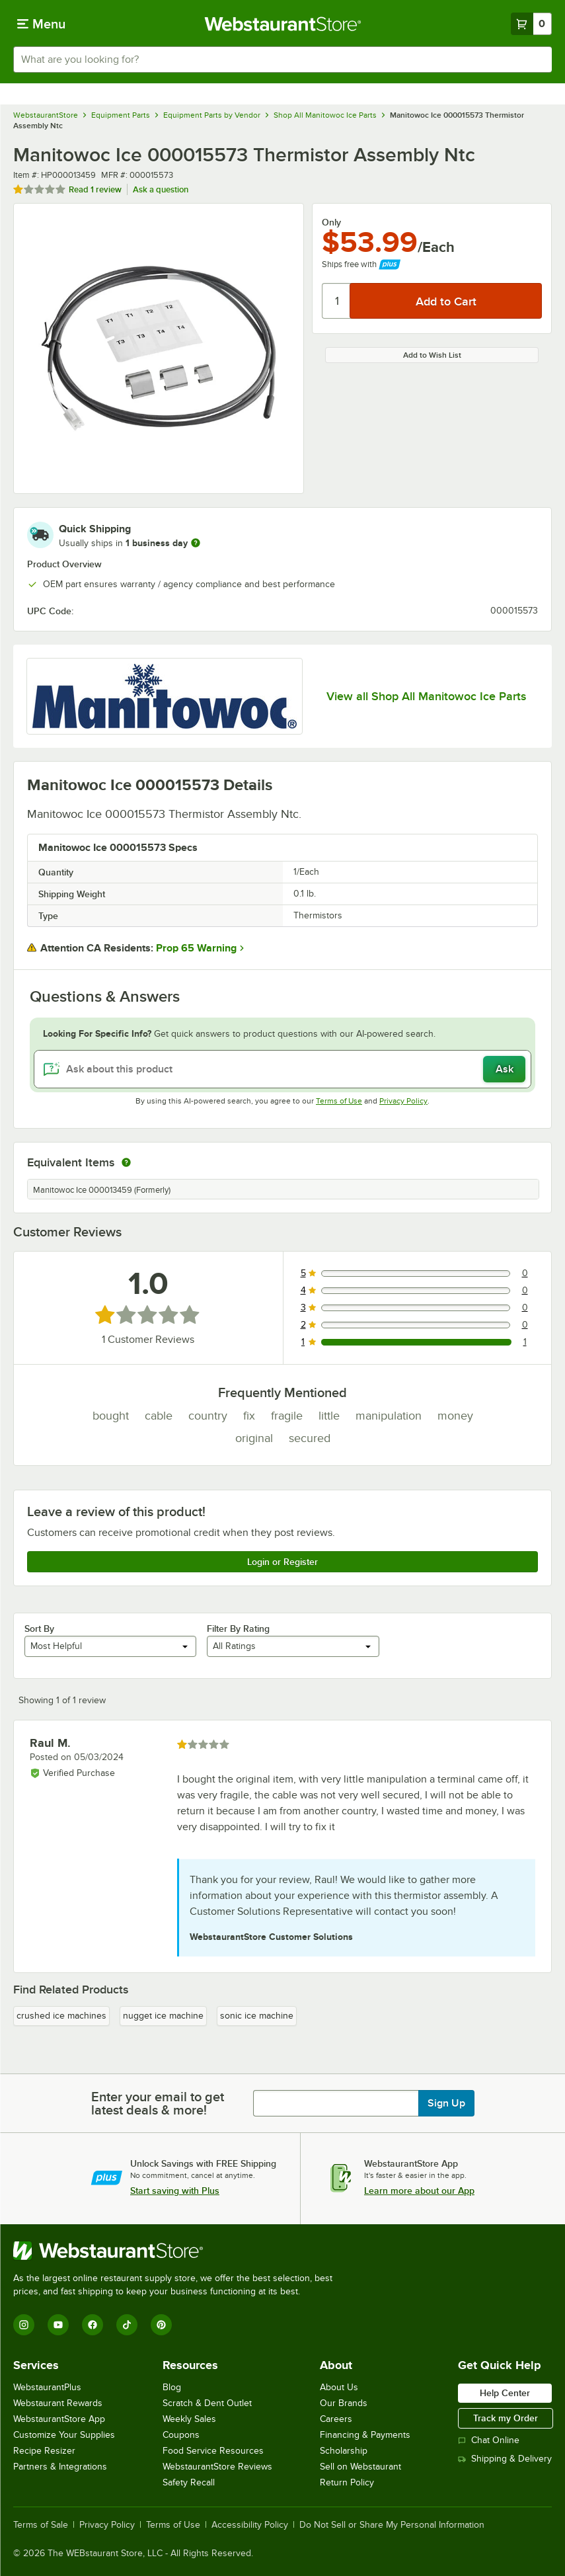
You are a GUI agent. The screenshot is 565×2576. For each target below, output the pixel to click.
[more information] (196, 543)
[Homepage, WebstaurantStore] (282, 24)
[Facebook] (92, 2324)
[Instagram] (23, 2324)
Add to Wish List (432, 355)
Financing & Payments (365, 2435)
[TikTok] (126, 2324)
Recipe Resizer (44, 2451)
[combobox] (282, 59)
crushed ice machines (61, 2016)
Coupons (181, 2435)
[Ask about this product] (282, 1069)
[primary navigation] (41, 24)
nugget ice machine (163, 2016)
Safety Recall (189, 2482)
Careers (336, 2419)
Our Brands (343, 2403)
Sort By (39, 1628)
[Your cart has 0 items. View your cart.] (531, 24)
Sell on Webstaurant (360, 2467)
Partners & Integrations (60, 2467)
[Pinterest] (161, 2324)
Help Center (505, 2393)
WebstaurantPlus (47, 2387)
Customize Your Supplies (64, 2435)
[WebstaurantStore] (178, 2250)
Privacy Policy (403, 1101)
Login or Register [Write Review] (282, 1561)
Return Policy (347, 2482)
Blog (172, 2387)
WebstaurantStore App (59, 2419)
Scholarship (343, 2451)
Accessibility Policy (249, 2525)
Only (331, 222)
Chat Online (488, 2440)
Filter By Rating (238, 1628)
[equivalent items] (126, 1162)
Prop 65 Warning (196, 948)
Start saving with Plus (174, 2190)
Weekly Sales (189, 2419)
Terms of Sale (40, 2525)
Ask (504, 1069)
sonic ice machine (256, 2016)
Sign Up (446, 2103)
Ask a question (160, 189)
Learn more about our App (419, 2190)
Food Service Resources (213, 2451)
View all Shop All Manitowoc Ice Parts (426, 696)
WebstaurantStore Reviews (217, 2467)
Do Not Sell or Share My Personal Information (391, 2525)
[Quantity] (337, 301)
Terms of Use (339, 1101)
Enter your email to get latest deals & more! (157, 2103)
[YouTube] (58, 2324)
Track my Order (505, 2418)
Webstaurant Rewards (57, 2403)
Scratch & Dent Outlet (207, 2403)
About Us (339, 2387)
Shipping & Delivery (505, 2459)
